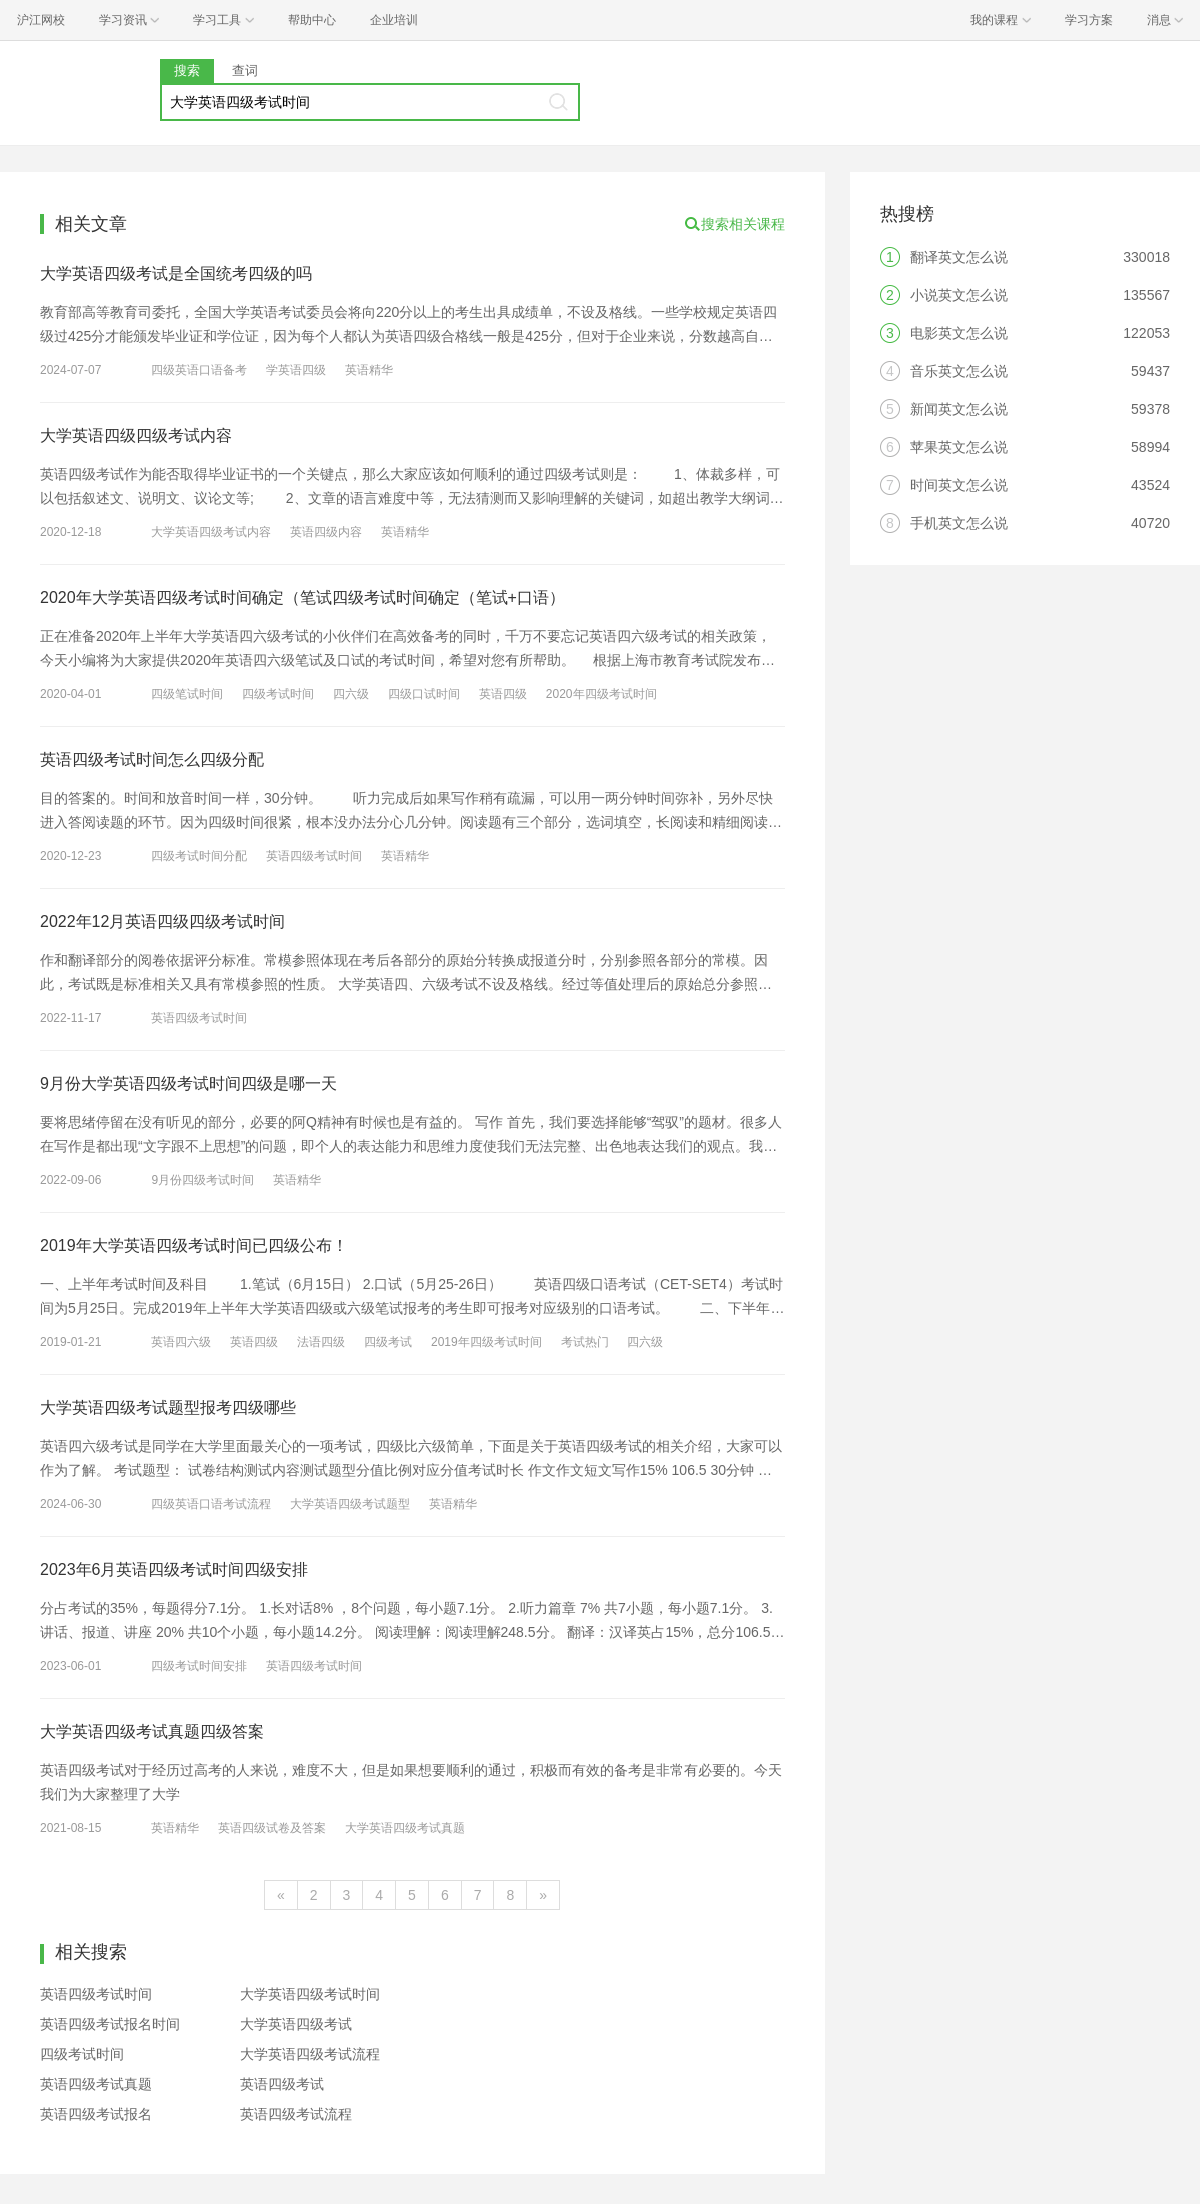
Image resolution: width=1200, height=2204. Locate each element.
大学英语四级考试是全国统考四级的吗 (176, 273)
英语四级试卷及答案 (272, 1828)
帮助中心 (312, 20)
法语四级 (321, 1342)
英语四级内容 (326, 532)
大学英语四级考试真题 (405, 1828)
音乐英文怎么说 (959, 371)
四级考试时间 (278, 694)
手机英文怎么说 (959, 523)
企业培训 (394, 20)
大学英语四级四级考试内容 (136, 435)
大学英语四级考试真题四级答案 (152, 1731)
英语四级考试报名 (96, 2114)
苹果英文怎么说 (959, 447)
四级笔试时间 (187, 694)
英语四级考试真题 (96, 2084)
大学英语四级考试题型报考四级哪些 (168, 1407)
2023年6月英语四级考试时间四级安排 (174, 1569)
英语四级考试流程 (296, 2114)
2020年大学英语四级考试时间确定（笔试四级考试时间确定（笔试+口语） (302, 597)
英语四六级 (181, 1342)
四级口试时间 (424, 694)
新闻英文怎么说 (959, 409)
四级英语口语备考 (199, 370)
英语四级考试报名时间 (110, 2024)
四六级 (351, 694)
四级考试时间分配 (199, 856)
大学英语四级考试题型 (350, 1504)
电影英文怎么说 (959, 333)
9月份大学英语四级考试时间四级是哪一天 (188, 1083)
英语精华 (369, 370)
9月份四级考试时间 (202, 1180)
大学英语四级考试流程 (310, 2054)
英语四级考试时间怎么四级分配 (152, 759)
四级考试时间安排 (199, 1666)
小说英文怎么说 (959, 295)
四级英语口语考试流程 (211, 1504)
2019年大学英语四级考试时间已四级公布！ (194, 1245)
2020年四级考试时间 (601, 694)
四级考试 (388, 1342)
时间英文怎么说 (959, 485)
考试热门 (585, 1342)
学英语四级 (296, 370)
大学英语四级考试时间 (310, 1994)
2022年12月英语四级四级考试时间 (162, 921)
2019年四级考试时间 (486, 1342)
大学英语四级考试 (296, 2024)
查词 (245, 70)
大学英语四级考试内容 (211, 532)
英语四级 (503, 694)
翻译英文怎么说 (959, 257)
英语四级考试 (282, 2084)
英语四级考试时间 (314, 856)
